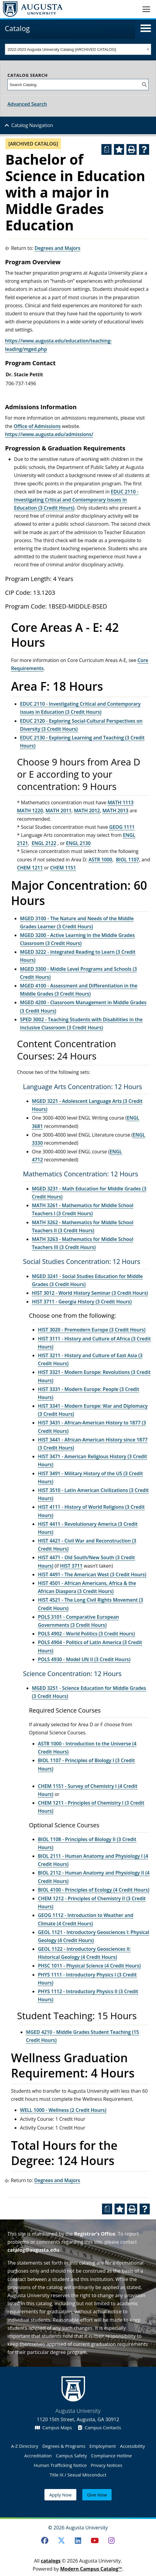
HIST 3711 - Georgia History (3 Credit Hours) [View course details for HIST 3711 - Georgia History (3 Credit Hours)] (82, 1301)
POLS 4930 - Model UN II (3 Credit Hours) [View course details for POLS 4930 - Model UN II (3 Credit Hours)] (84, 1659)
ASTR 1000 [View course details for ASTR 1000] (100, 859)
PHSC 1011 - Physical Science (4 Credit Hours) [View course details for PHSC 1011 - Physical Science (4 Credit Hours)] (89, 1965)
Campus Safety (71, 2456)
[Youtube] (94, 2540)
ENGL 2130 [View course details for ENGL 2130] (78, 843)
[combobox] (78, 49)
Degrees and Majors (58, 248)
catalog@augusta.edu (33, 2250)
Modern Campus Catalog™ (91, 2569)
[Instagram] (111, 2540)
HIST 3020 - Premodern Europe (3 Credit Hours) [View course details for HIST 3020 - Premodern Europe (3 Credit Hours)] (92, 1329)
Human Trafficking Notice (60, 2465)
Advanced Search (27, 104)
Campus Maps (53, 2427)
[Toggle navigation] (146, 8)
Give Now (97, 2495)
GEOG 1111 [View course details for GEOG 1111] (122, 827)
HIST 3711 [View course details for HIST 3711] (71, 1566)
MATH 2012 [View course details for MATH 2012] (87, 810)
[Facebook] (44, 2540)
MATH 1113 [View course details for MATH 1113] (121, 802)
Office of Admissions (37, 426)
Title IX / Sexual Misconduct (78, 2475)
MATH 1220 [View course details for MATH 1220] (30, 810)
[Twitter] (61, 2540)
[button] (145, 28)
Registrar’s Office (94, 2234)
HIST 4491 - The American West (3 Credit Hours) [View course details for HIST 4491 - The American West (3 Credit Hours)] (92, 1574)
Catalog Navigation (32, 125)
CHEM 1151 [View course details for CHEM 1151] (63, 867)
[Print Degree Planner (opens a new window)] (106, 149)
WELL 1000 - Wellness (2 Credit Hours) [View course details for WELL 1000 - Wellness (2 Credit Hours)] (63, 2110)
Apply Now (60, 2495)
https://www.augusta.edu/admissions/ (49, 434)
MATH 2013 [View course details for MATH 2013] (115, 810)
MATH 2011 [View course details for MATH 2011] (58, 810)
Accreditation (38, 2456)
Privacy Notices (106, 2465)
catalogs (51, 2560)
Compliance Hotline (111, 2456)
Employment (102, 2446)
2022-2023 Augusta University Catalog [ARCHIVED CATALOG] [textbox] (62, 49)
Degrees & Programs (63, 2446)
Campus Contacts (99, 2427)
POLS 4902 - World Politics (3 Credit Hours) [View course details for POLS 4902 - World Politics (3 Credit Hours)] (86, 1633)
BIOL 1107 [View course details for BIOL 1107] (127, 859)
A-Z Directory (24, 2446)
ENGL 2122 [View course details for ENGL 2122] (44, 843)
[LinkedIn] (78, 2540)
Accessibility (132, 2446)
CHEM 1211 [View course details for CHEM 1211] (30, 867)
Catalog (17, 28)
